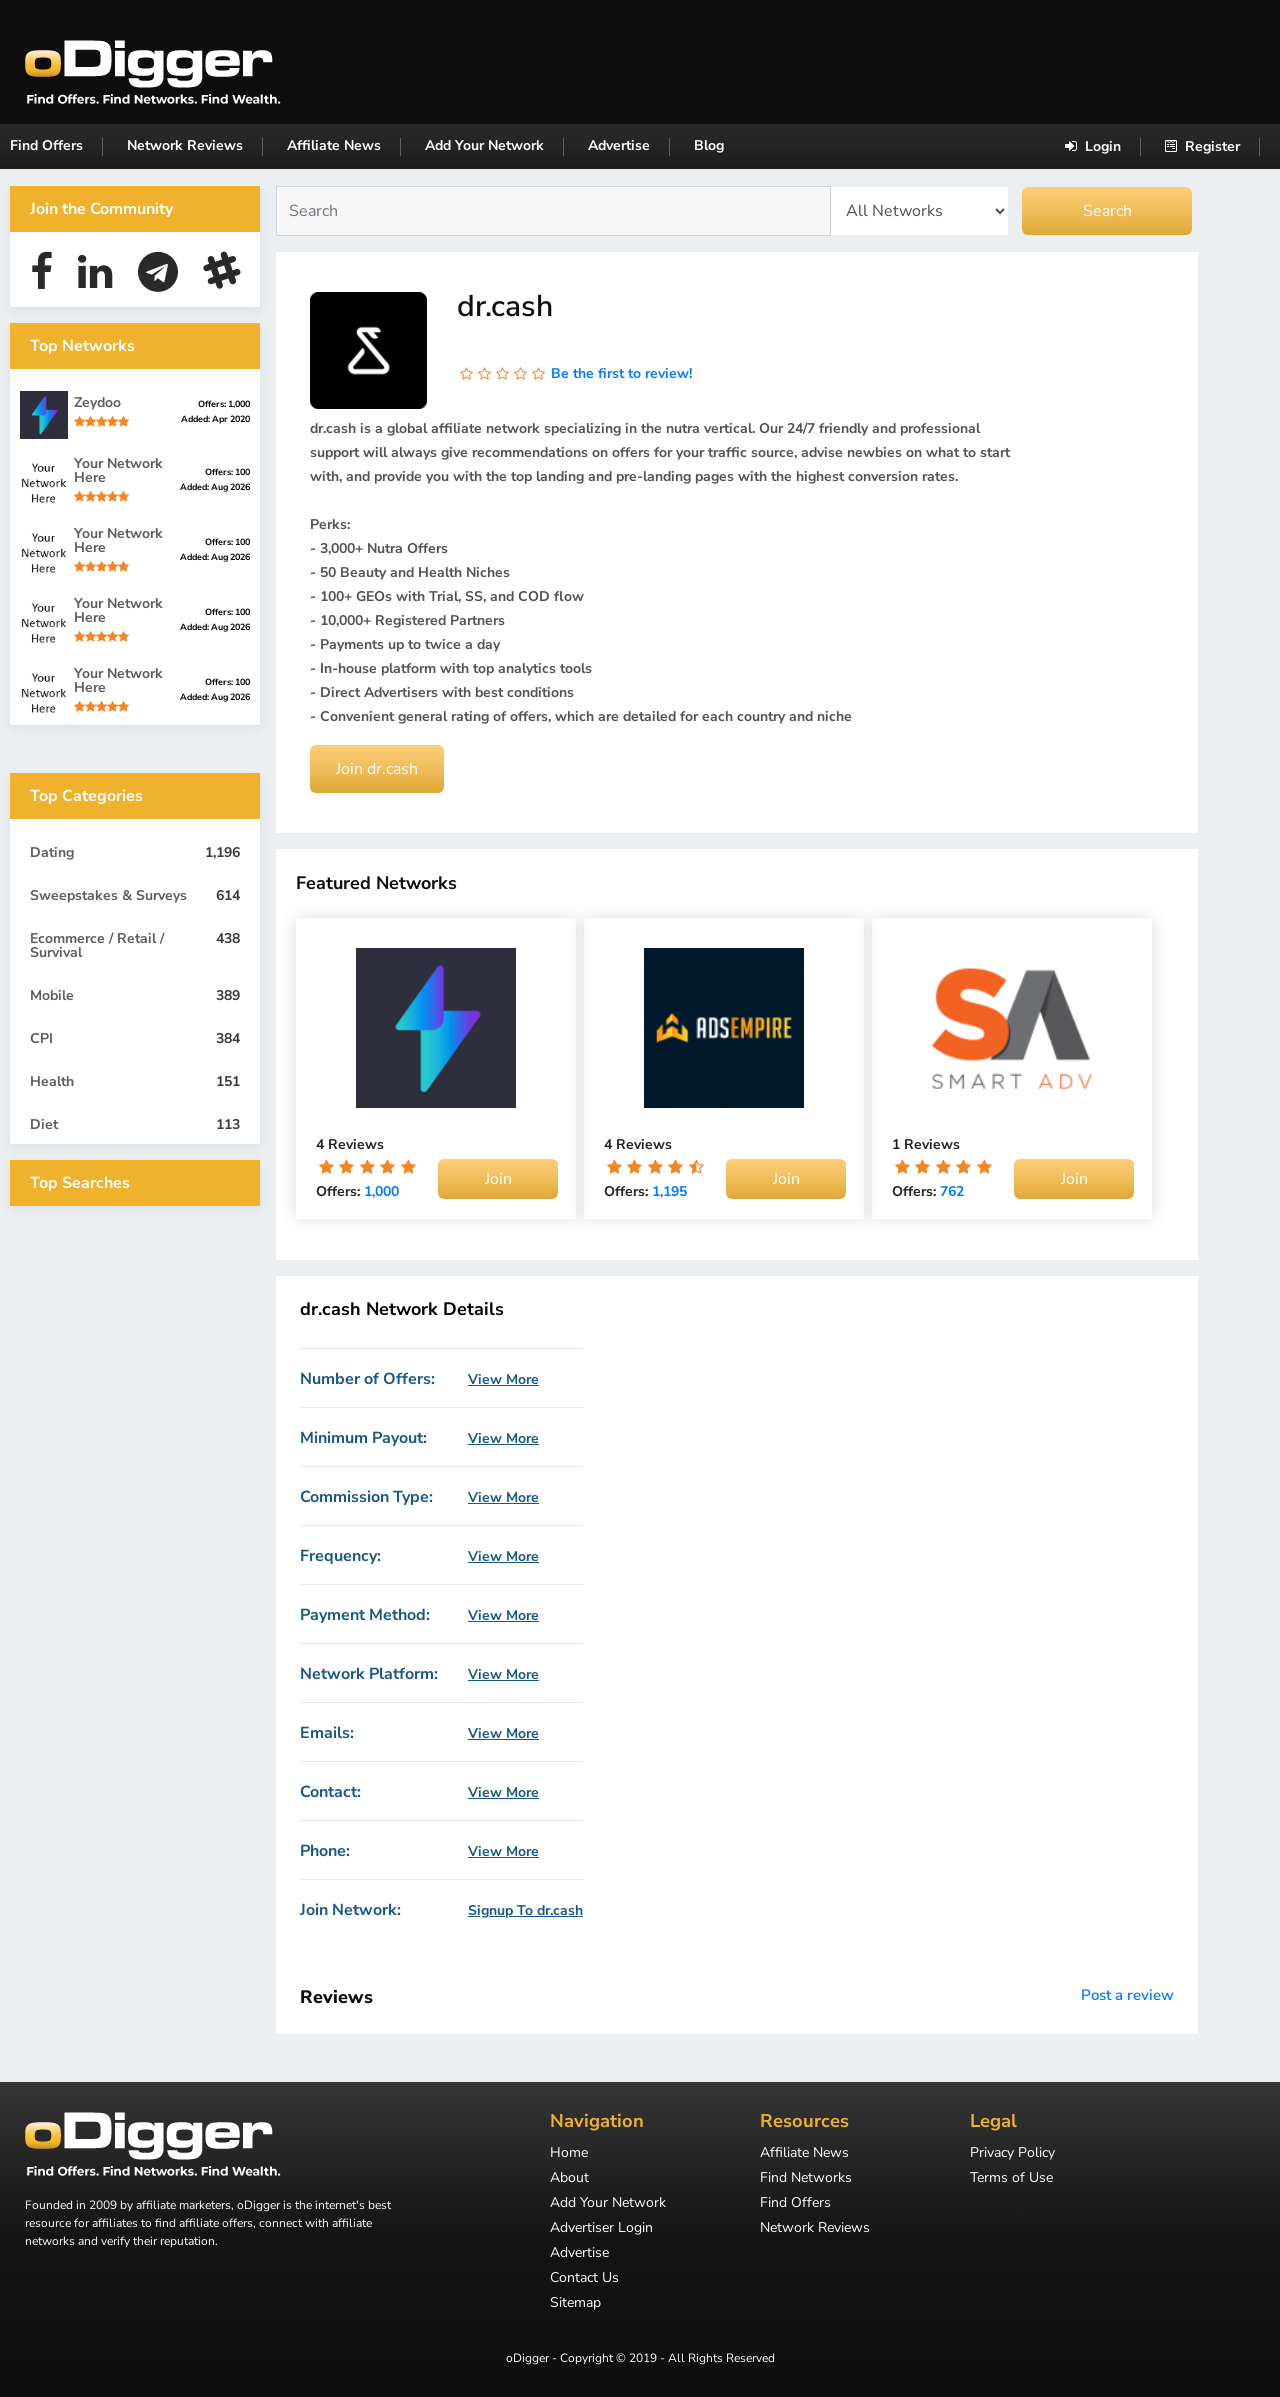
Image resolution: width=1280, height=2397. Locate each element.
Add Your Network (484, 145)
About (569, 2179)
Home (569, 2154)
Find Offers (46, 145)
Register (1202, 146)
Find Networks (806, 2179)
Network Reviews (185, 145)
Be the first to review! (621, 373)
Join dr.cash (377, 769)
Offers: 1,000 (224, 404)
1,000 (381, 1191)
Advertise (619, 145)
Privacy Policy (1012, 2154)
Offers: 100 (227, 472)
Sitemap (575, 2304)
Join (498, 1179)
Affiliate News (334, 145)
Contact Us (584, 2279)
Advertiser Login (601, 2229)
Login (1093, 146)
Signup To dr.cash (525, 1911)
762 (952, 1191)
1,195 (669, 1191)
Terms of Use (1011, 2179)
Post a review (1127, 1995)
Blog (709, 145)
